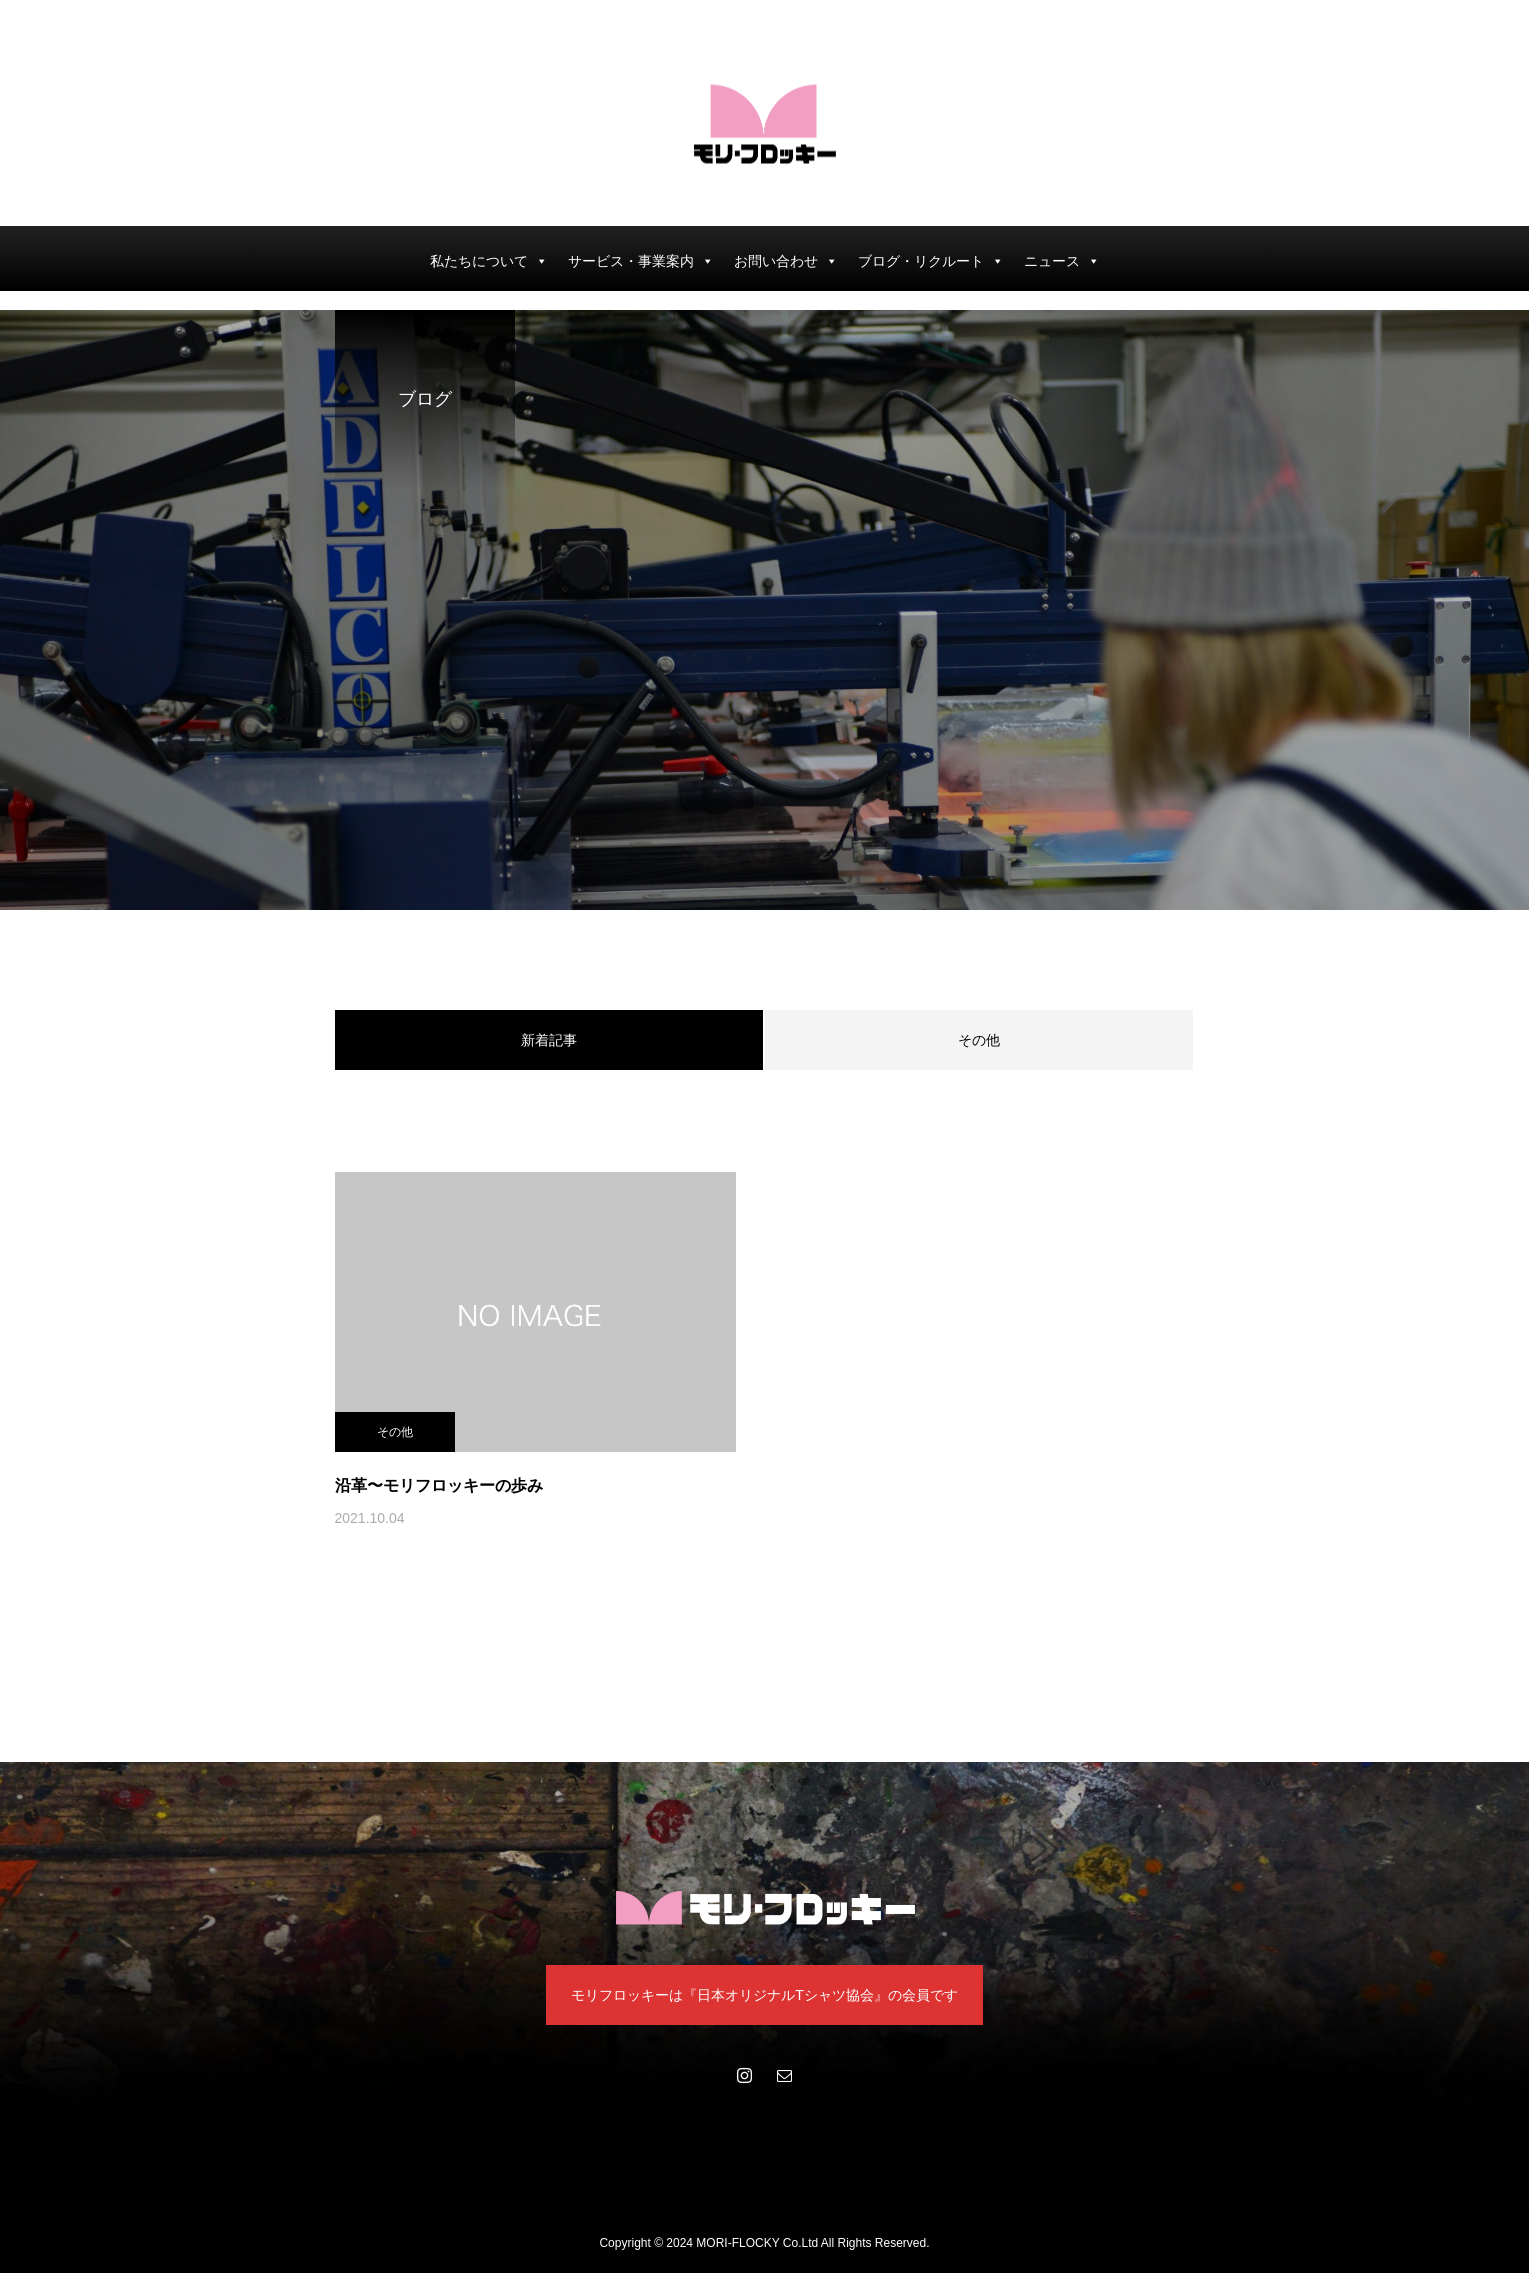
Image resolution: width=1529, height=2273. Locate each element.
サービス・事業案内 (641, 261)
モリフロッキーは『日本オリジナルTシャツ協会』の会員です (764, 1995)
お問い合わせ (786, 261)
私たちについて (489, 261)
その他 (979, 1040)
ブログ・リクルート (931, 261)
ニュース (1062, 261)
